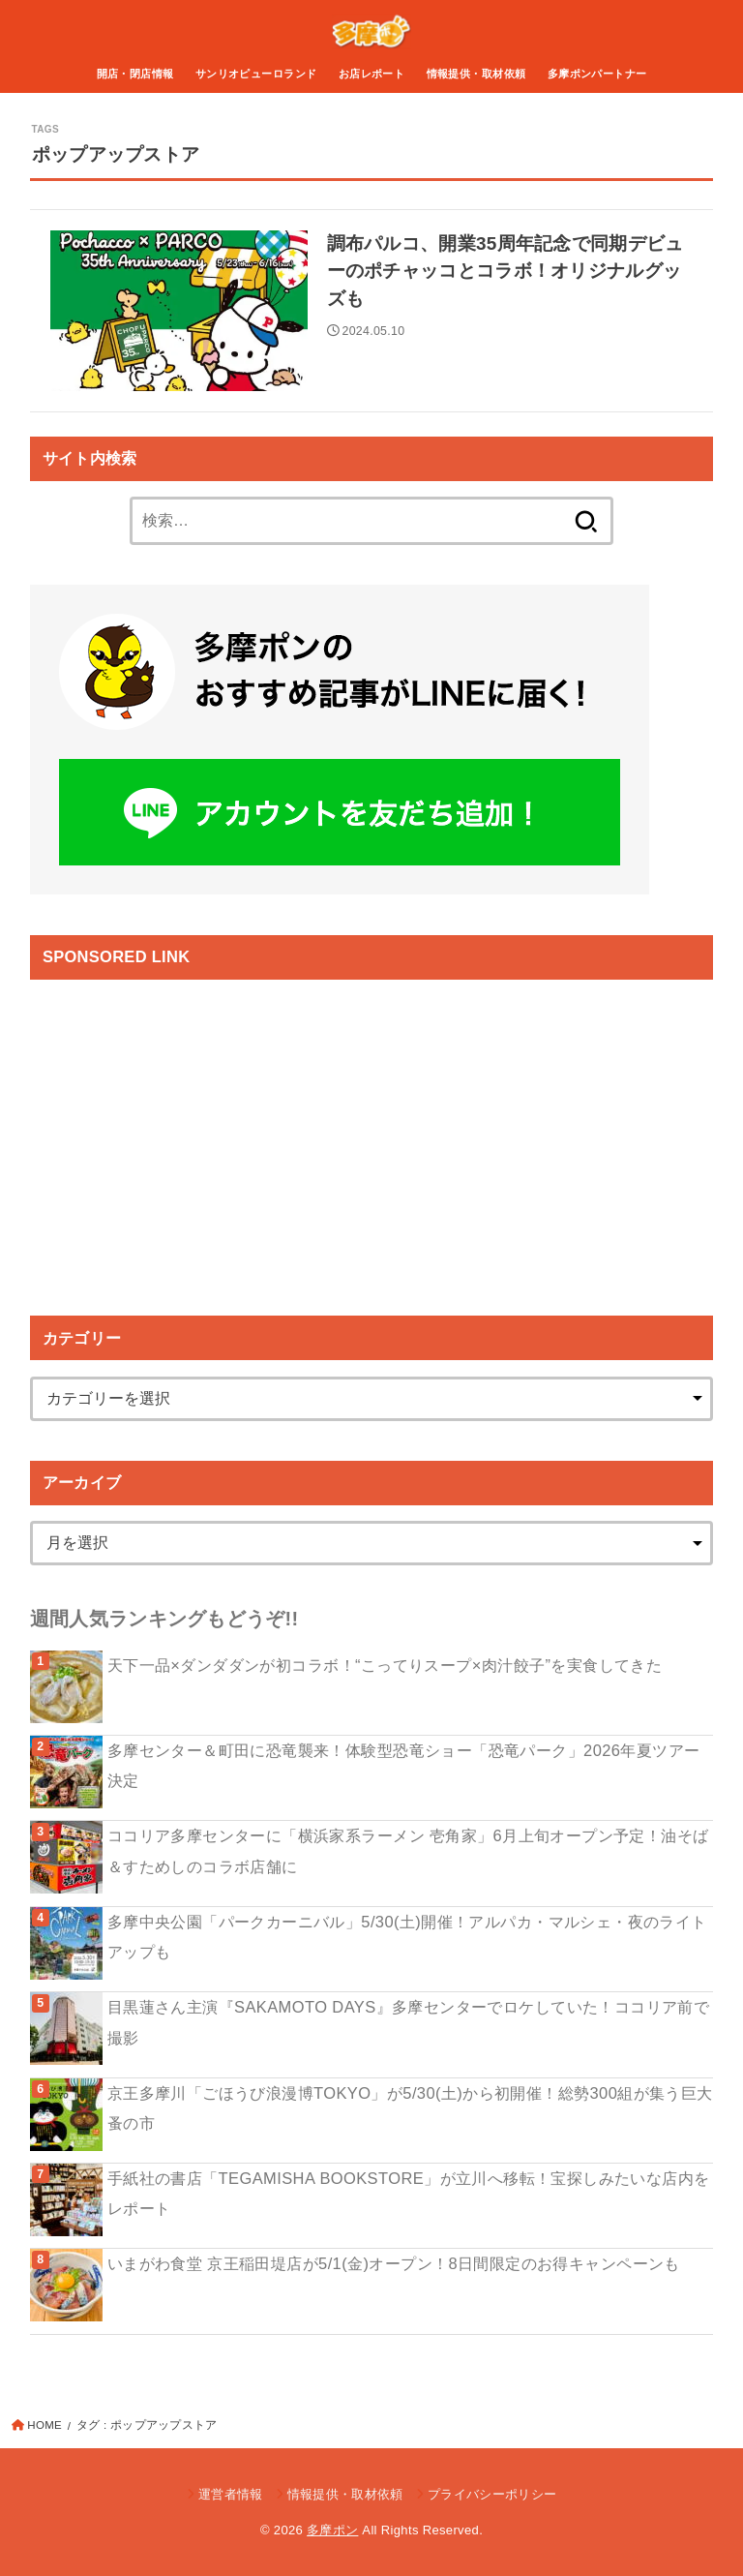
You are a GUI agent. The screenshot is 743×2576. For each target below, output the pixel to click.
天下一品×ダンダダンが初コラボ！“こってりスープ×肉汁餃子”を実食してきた (384, 1665)
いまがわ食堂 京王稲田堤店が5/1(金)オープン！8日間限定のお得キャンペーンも (393, 2263)
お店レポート (371, 73)
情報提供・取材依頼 (476, 73)
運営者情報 (230, 2494)
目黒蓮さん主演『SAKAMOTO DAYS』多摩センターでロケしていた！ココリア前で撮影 (408, 2022)
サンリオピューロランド (256, 73)
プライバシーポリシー (492, 2494)
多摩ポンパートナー (597, 73)
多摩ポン (332, 2530)
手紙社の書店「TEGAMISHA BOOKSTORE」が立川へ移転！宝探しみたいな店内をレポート (408, 2193)
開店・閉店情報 (135, 73)
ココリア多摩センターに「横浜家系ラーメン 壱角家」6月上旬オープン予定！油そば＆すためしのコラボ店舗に (408, 1850)
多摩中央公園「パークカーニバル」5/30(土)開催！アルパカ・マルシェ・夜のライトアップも (407, 1936)
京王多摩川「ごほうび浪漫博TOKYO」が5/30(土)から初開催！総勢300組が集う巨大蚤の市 (410, 2108)
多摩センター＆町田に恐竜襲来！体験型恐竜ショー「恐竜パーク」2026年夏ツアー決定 (403, 1765)
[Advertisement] (192, 1130)
